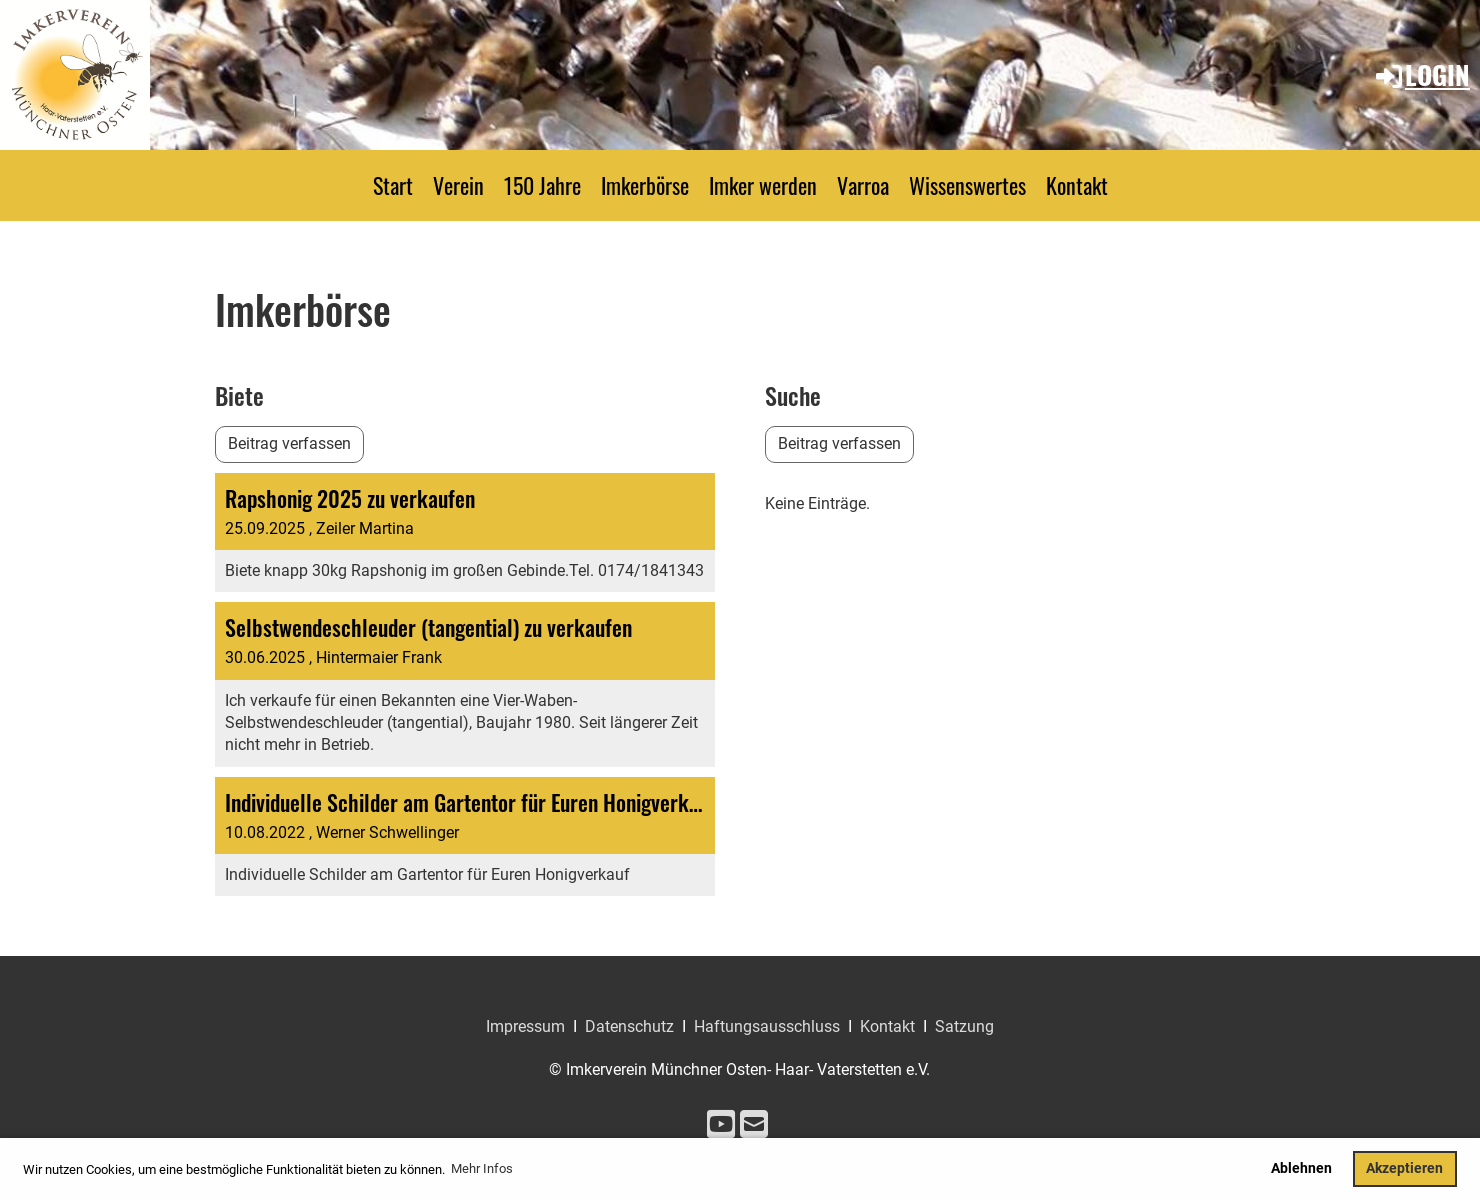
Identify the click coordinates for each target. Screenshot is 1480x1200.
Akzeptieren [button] (1404, 1168)
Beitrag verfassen (289, 443)
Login (1421, 74)
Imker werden (763, 185)
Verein (458, 185)
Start (393, 185)
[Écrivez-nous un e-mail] (754, 1125)
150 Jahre (542, 185)
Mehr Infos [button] (482, 1168)
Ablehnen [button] (1301, 1168)
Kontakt (1077, 185)
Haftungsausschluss (767, 1026)
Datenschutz (629, 1026)
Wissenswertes (967, 185)
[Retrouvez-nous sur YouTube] (721, 1125)
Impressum (525, 1026)
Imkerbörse (645, 185)
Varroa (863, 185)
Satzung (964, 1026)
